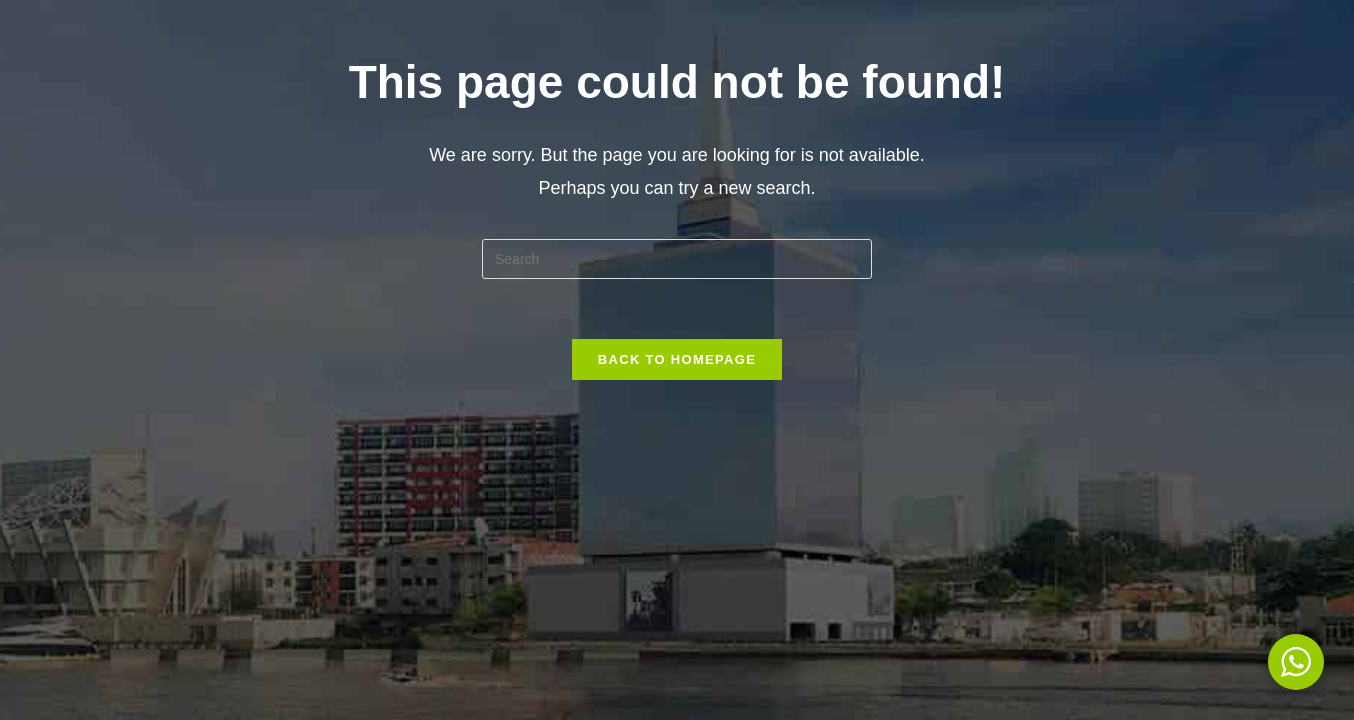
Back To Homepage (677, 359)
